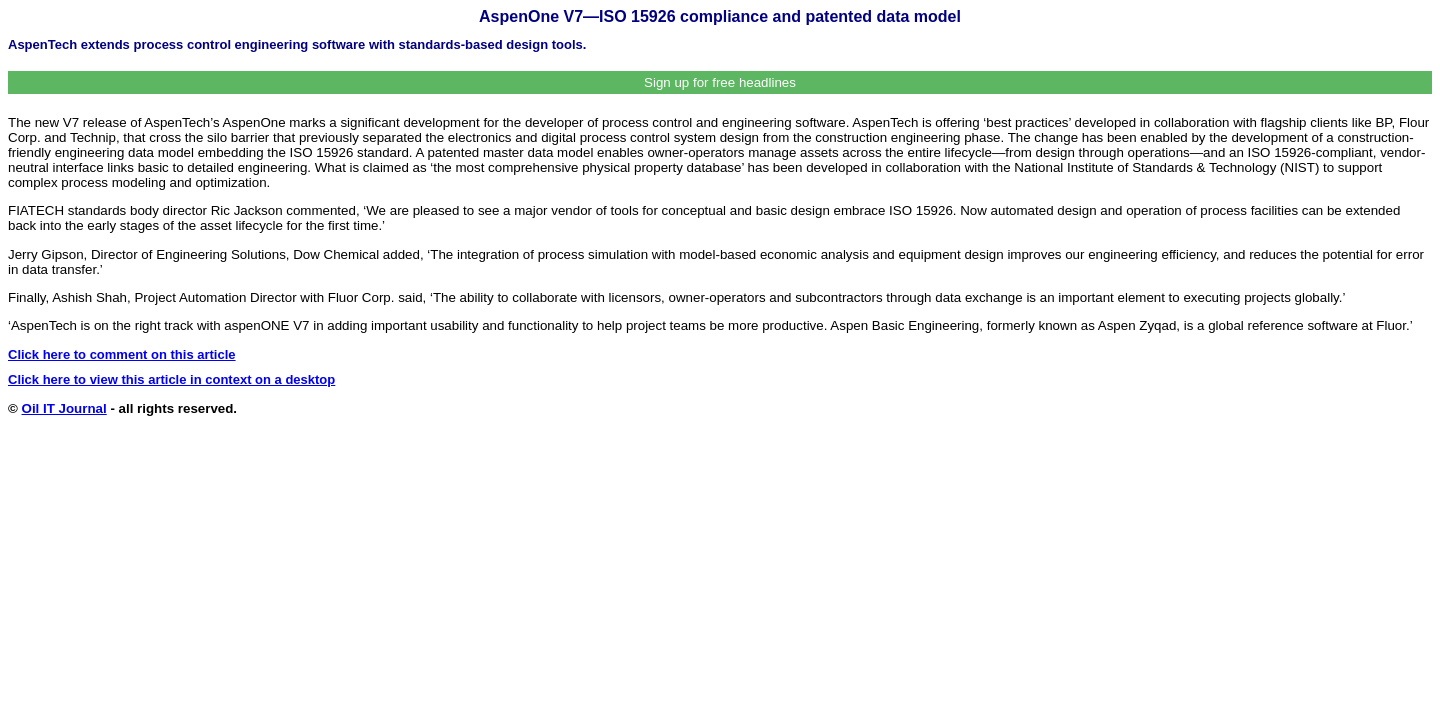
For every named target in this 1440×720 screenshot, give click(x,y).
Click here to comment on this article (122, 354)
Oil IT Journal (64, 408)
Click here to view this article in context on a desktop (171, 379)
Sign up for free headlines (720, 82)
